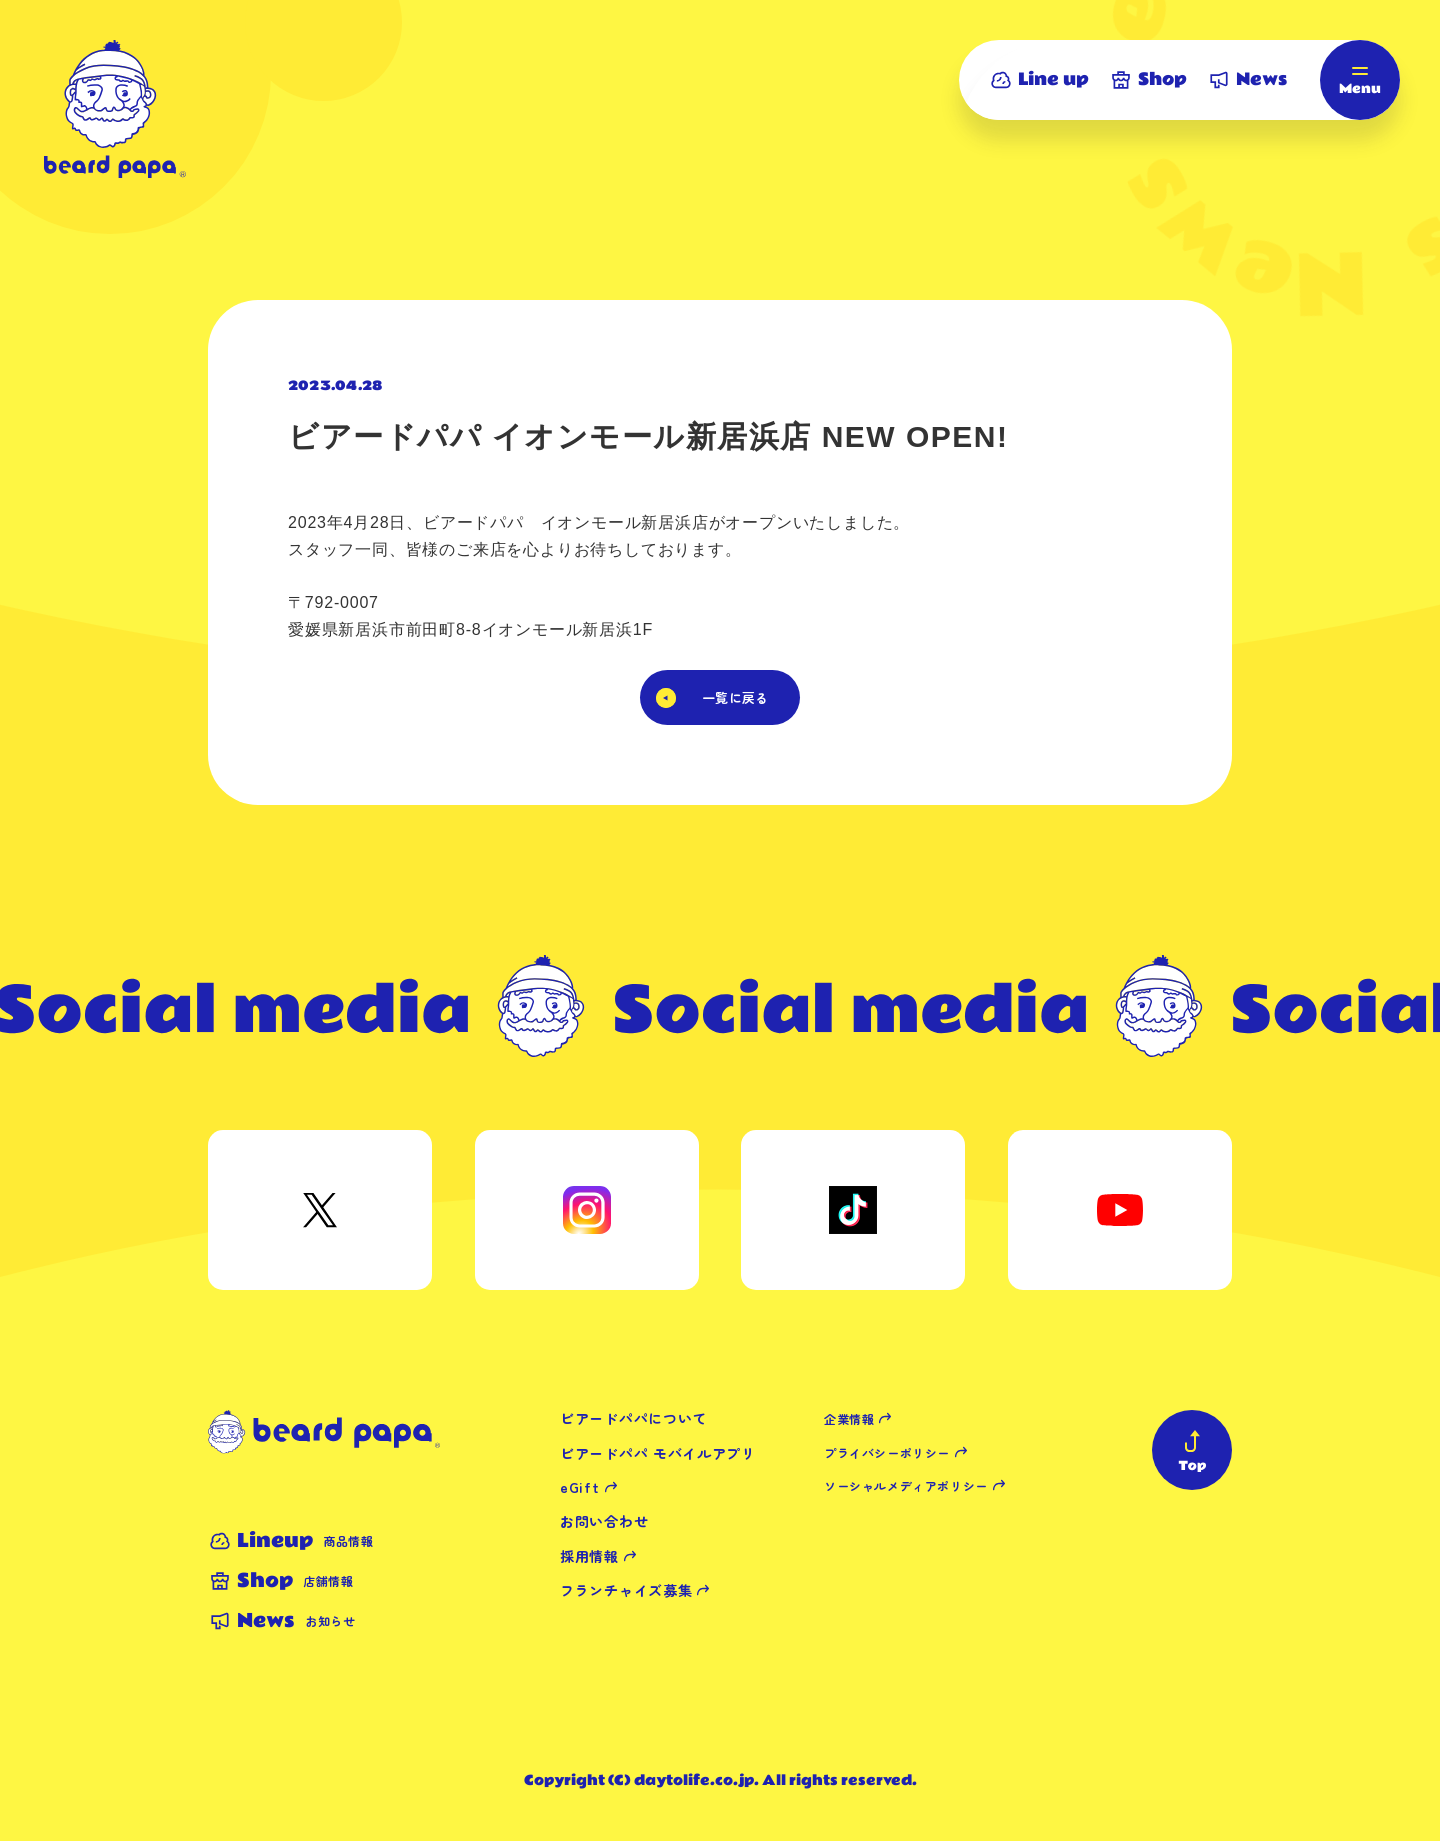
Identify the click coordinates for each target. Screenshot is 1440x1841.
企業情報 (849, 1418)
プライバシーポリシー (887, 1452)
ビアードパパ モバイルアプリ (658, 1453)
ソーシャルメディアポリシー (906, 1485)
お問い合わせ (604, 1521)
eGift (580, 1487)
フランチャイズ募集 (626, 1590)
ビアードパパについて (633, 1418)
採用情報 (589, 1556)
